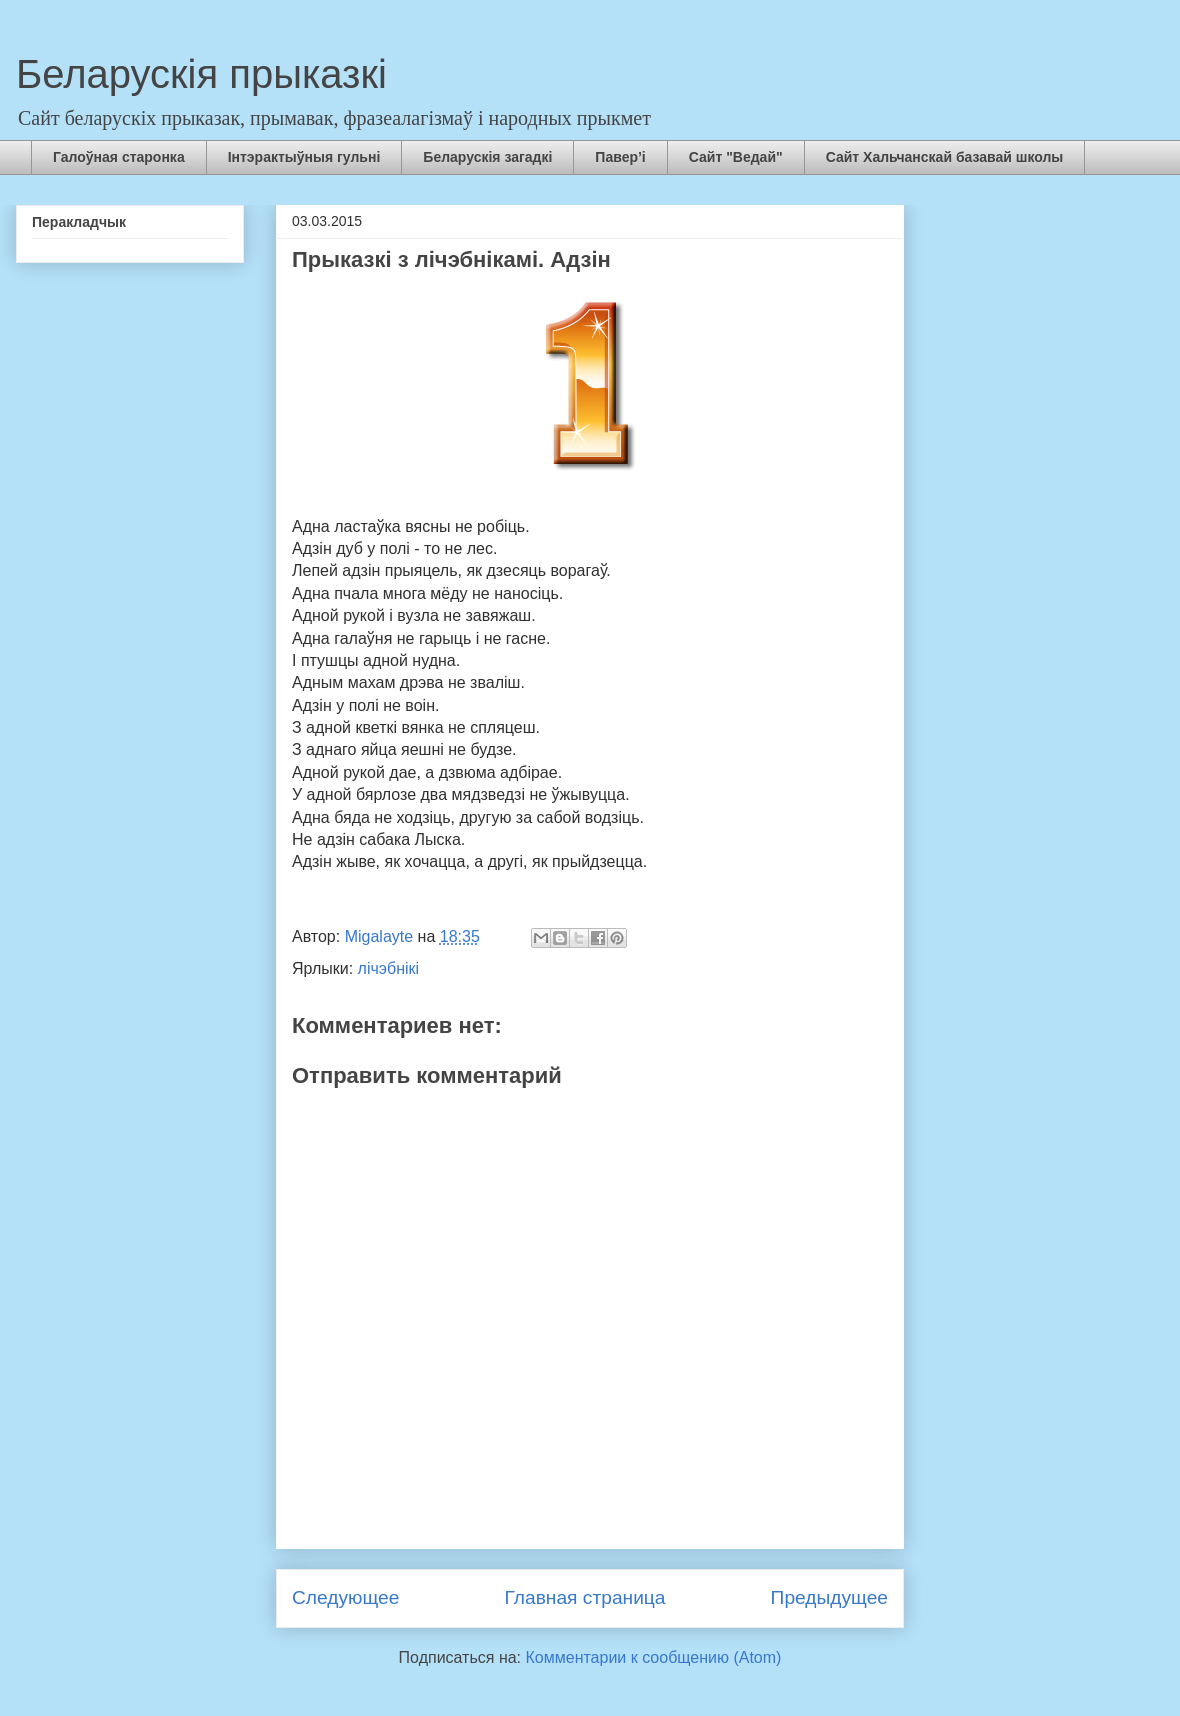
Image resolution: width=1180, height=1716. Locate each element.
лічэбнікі (389, 968)
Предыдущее (829, 1597)
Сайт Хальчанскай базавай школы (945, 157)
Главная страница (584, 1597)
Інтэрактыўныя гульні (304, 157)
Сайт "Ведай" (736, 157)
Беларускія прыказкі (201, 74)
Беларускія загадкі (487, 157)
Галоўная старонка (119, 157)
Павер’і (620, 157)
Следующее (345, 1597)
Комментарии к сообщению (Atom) (654, 1657)
